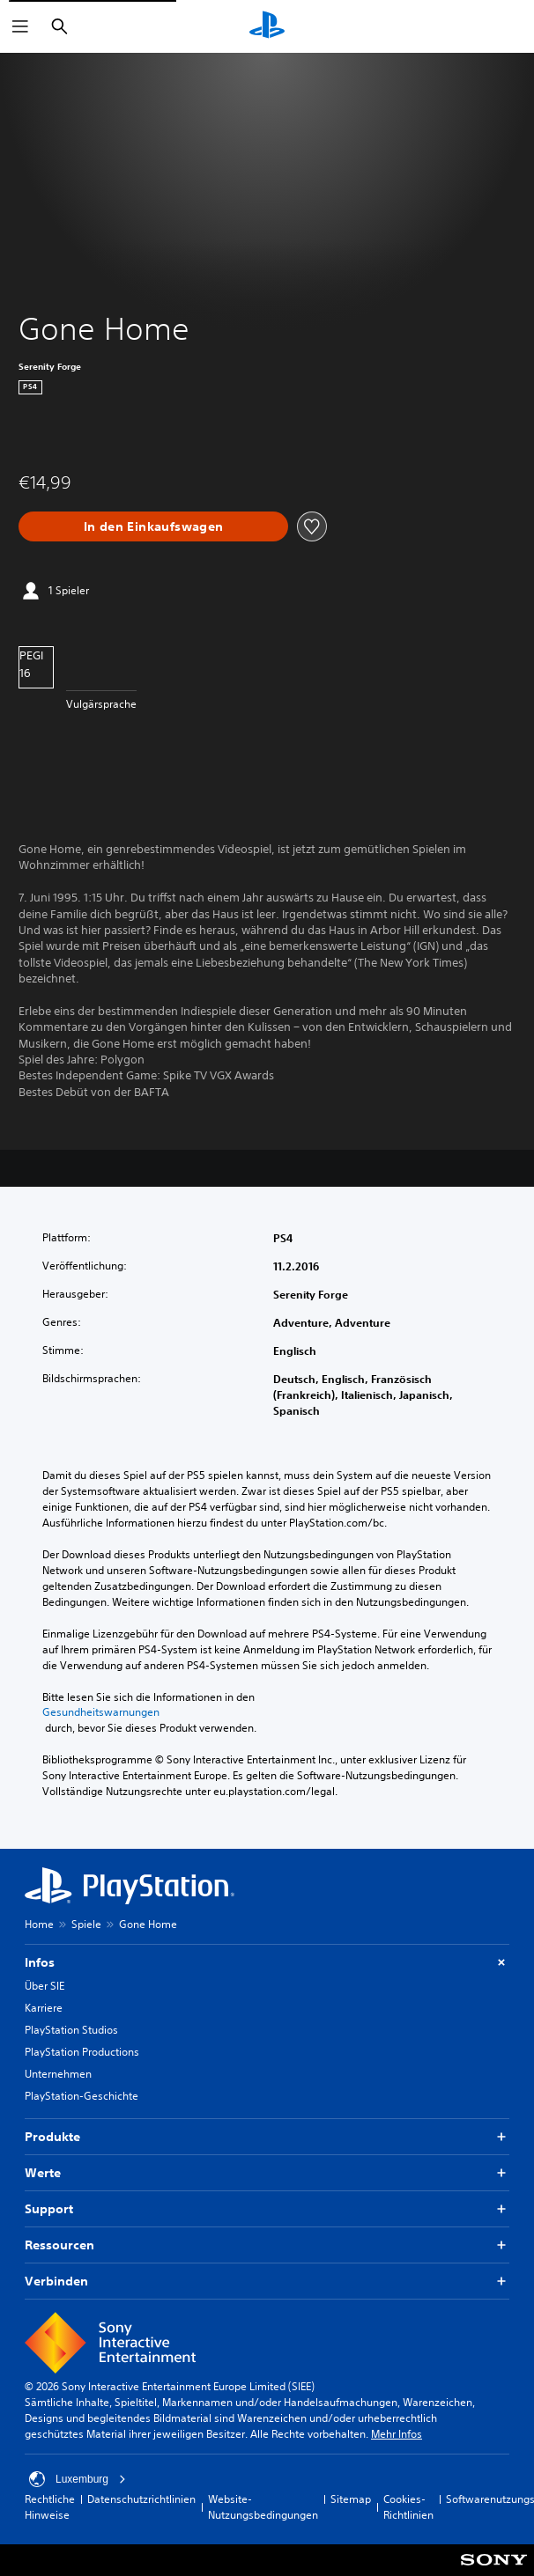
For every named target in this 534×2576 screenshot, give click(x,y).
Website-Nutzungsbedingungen (263, 2506)
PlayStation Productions (82, 2051)
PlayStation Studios (71, 2029)
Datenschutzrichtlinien (141, 2498)
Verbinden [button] (267, 2281)
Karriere (44, 2007)
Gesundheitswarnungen (100, 1712)
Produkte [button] (267, 2137)
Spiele (86, 1924)
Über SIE (44, 1985)
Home (39, 1924)
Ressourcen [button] (267, 2245)
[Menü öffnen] (20, 26)
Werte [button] (267, 2173)
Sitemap (350, 2498)
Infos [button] (267, 1963)
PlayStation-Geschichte (81, 2095)
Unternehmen (58, 2073)
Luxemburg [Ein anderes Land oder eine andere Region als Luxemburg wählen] (77, 2479)
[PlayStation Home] (267, 26)
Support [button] (267, 2209)
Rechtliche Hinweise (50, 2506)
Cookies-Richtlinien (408, 2506)
